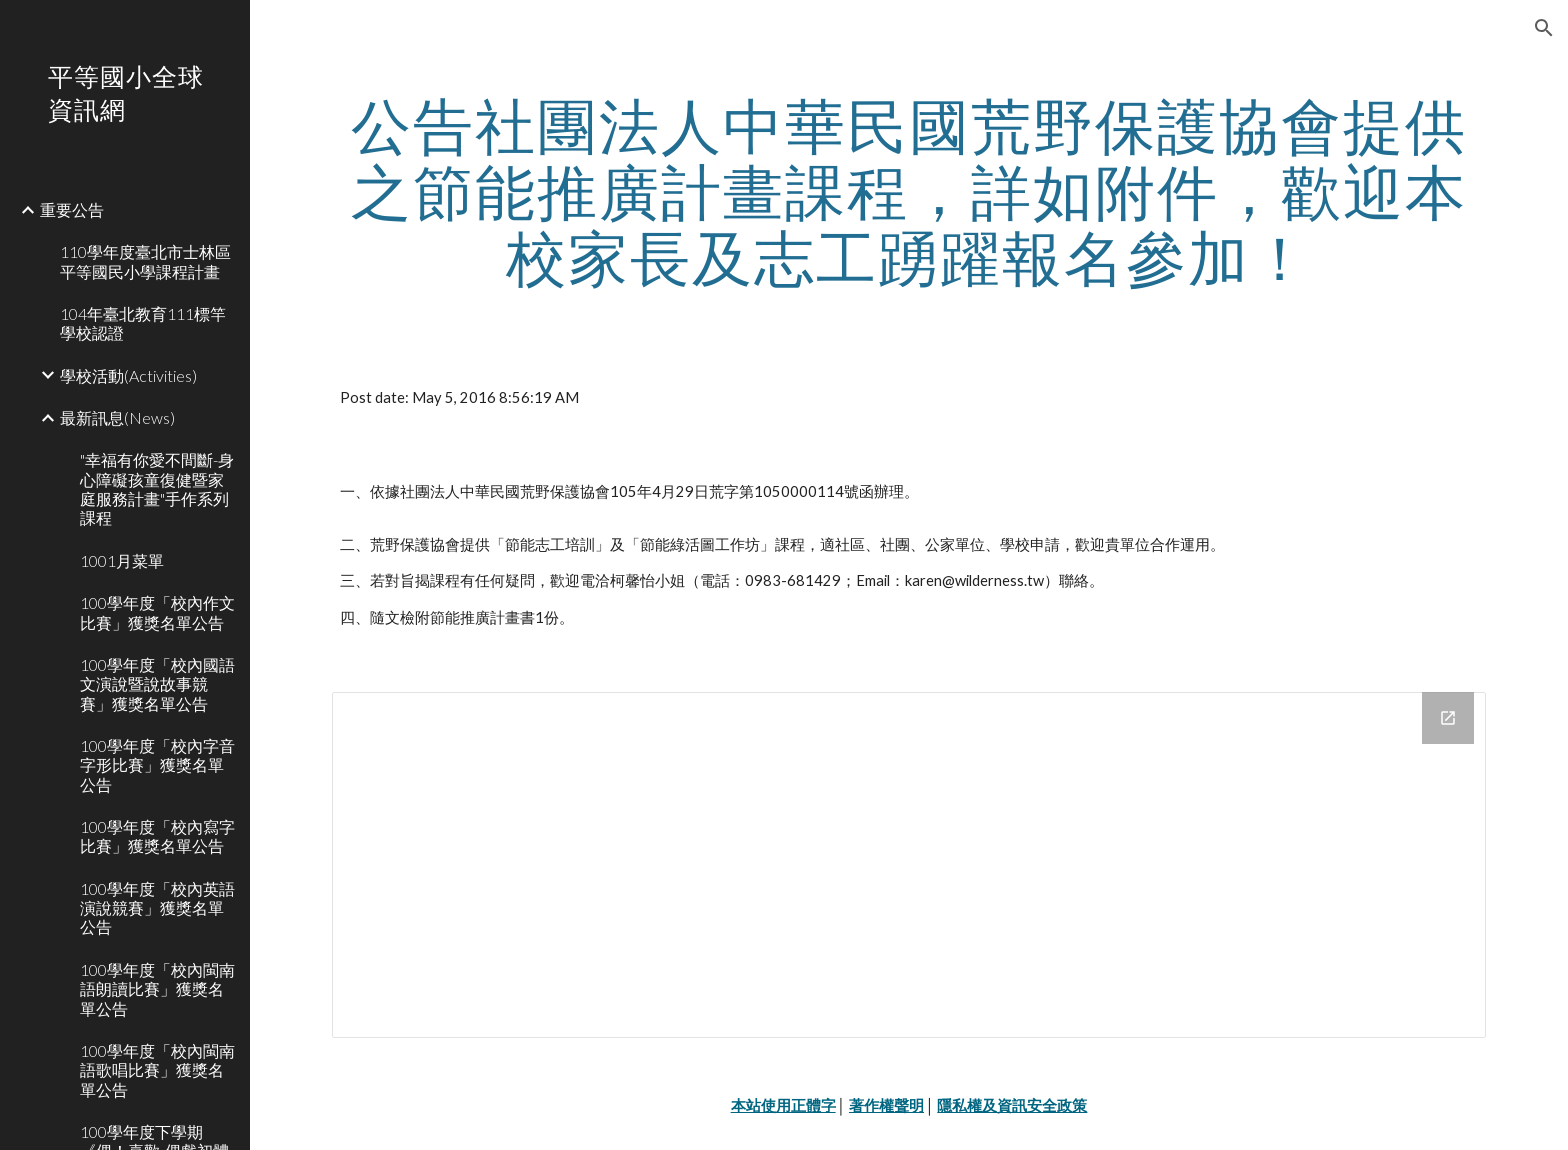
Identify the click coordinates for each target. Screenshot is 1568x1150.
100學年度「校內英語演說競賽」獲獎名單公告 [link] (157, 908)
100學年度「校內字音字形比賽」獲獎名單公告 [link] (157, 765)
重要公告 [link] (72, 209)
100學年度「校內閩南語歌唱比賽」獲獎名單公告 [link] (157, 1070)
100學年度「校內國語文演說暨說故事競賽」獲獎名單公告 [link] (157, 684)
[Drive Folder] (909, 864)
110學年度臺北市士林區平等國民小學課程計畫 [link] (145, 261)
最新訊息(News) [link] (117, 417)
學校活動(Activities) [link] (128, 375)
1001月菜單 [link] (122, 560)
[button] (1544, 28)
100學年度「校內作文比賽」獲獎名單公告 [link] (157, 612)
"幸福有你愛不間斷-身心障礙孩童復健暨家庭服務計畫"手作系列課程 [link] (157, 488)
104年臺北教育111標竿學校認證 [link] (143, 323)
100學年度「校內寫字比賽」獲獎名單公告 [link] (157, 836)
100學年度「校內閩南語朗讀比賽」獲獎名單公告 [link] (157, 989)
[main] (909, 191)
